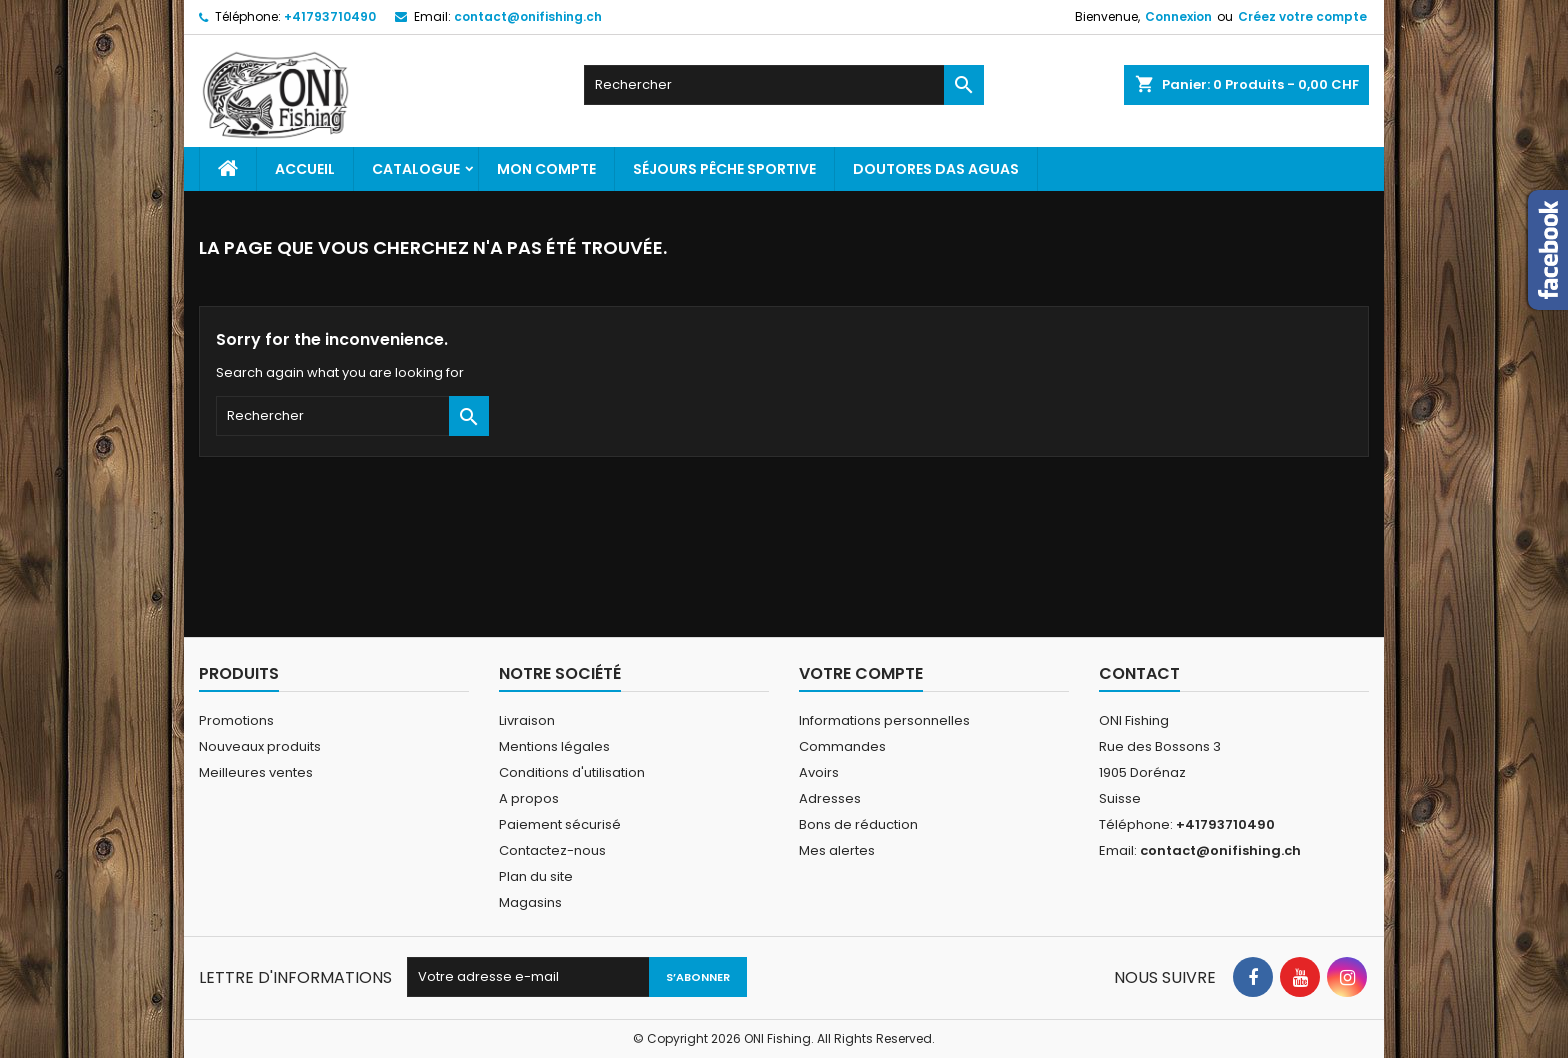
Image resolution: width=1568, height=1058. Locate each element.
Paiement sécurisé (560, 824)
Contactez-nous (552, 850)
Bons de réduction (858, 824)
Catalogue (416, 169)
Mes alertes (837, 850)
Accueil (305, 169)
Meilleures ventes (256, 772)
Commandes (842, 746)
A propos (529, 798)
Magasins (530, 902)
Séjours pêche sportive (724, 169)
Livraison (527, 720)
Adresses (830, 798)
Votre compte (861, 673)
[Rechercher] (784, 85)
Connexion (1178, 16)
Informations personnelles (884, 720)
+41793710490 (330, 16)
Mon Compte (546, 169)
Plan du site (536, 876)
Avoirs (819, 772)
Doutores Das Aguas (936, 169)
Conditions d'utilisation (572, 772)
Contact (1139, 673)
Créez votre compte (1302, 16)
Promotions (236, 720)
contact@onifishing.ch (528, 16)
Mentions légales (554, 746)
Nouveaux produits (260, 746)
